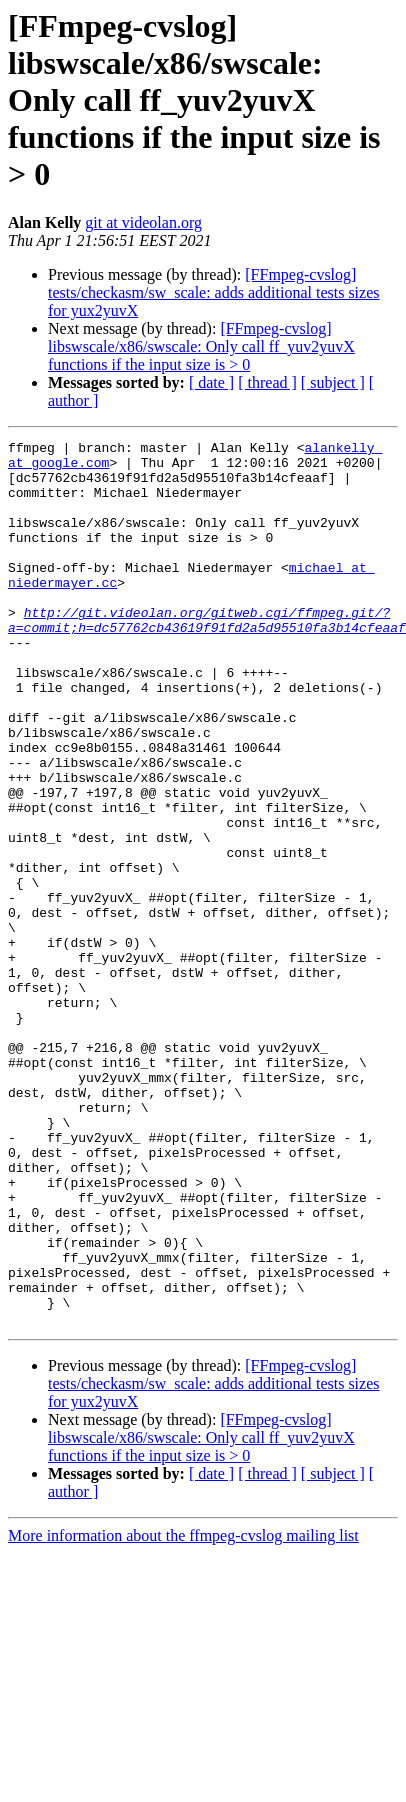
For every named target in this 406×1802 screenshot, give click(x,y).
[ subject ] (333, 382)
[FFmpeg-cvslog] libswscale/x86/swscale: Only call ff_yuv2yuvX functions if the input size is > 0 (201, 346)
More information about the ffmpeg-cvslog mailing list (183, 1694)
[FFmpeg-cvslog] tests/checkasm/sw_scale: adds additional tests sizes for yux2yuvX (213, 292)
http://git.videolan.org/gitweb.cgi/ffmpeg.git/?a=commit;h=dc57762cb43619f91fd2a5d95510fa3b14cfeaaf (207, 657)
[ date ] (211, 382)
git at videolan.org (143, 222)
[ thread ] (267, 382)
